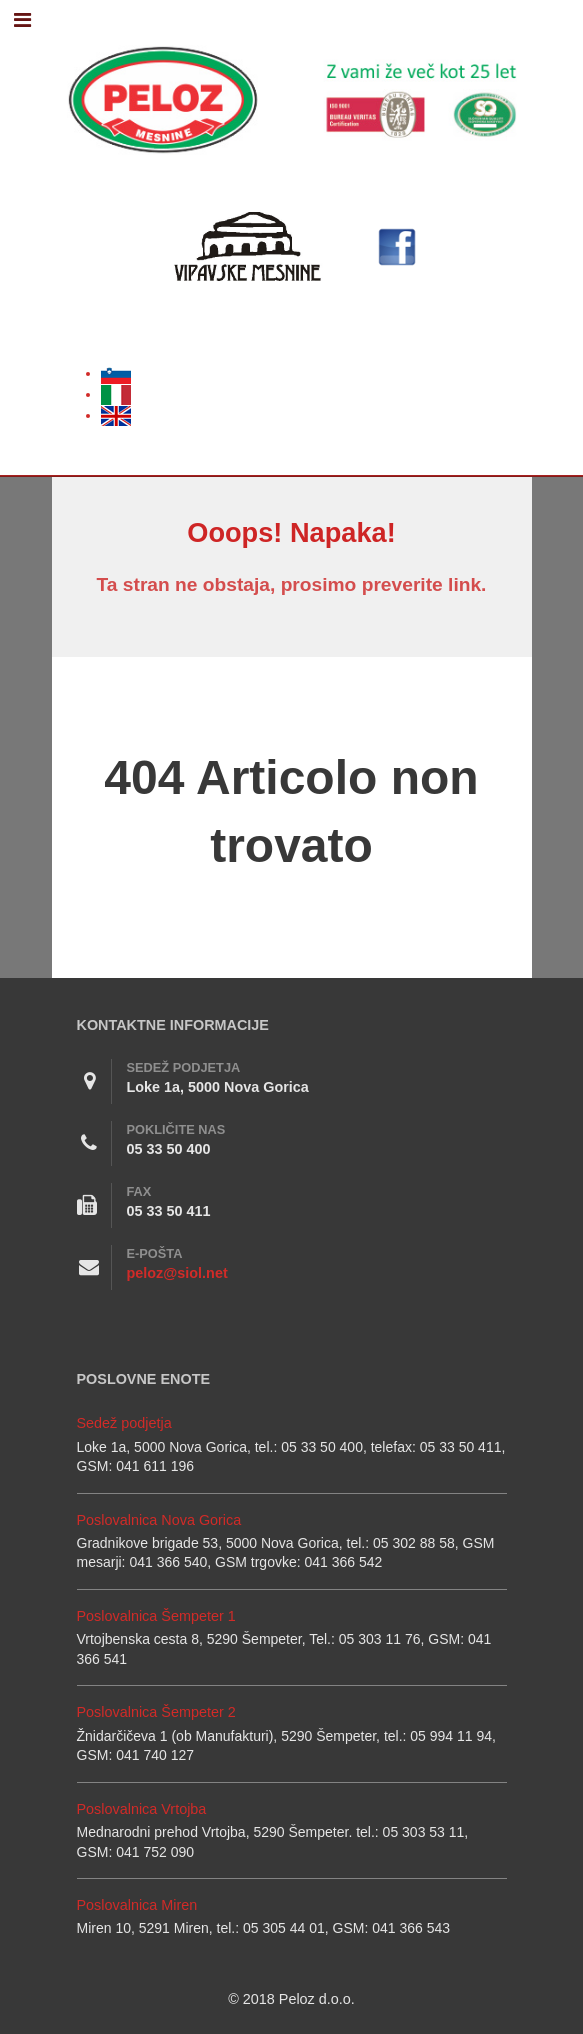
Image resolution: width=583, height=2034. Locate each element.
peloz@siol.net (177, 1273)
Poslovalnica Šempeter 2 (156, 1712)
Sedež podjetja (124, 1423)
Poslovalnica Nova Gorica (159, 1520)
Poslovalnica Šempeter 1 (156, 1616)
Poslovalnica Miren (137, 1905)
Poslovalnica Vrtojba (142, 1809)
